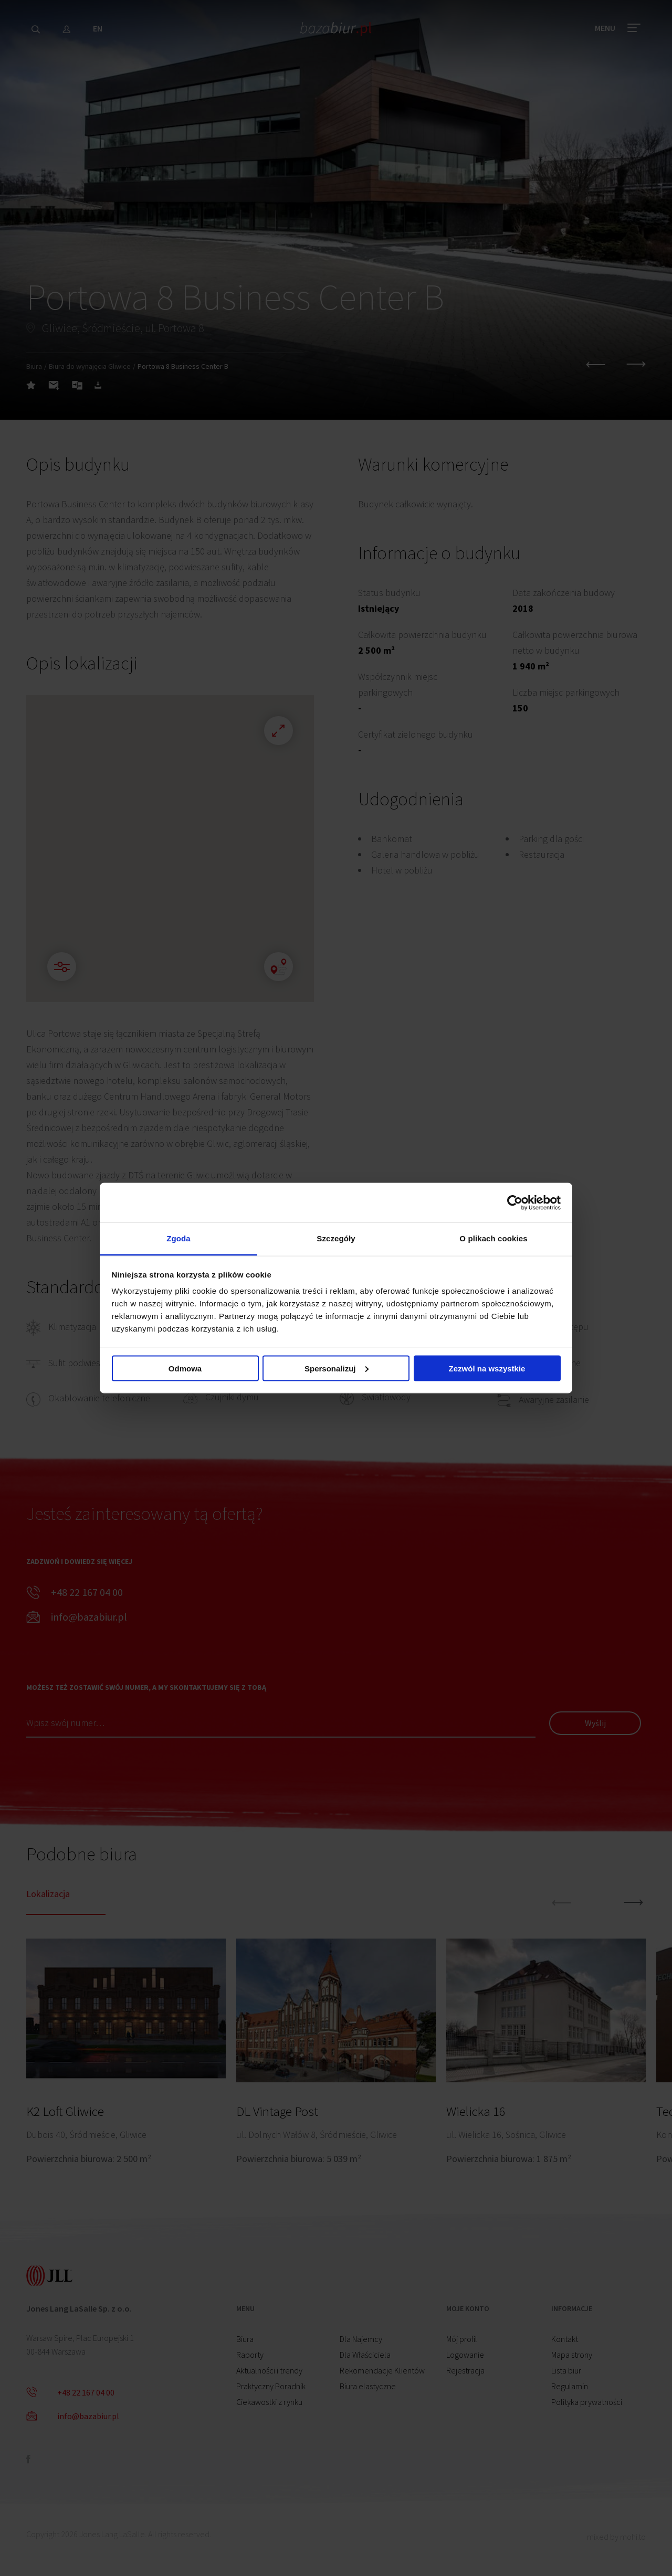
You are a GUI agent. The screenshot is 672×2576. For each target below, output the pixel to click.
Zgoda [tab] (178, 1238)
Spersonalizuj (336, 1368)
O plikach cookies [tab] (493, 1238)
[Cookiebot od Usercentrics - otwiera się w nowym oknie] (515, 1202)
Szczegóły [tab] (336, 1238)
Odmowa (185, 1368)
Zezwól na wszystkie (487, 1368)
